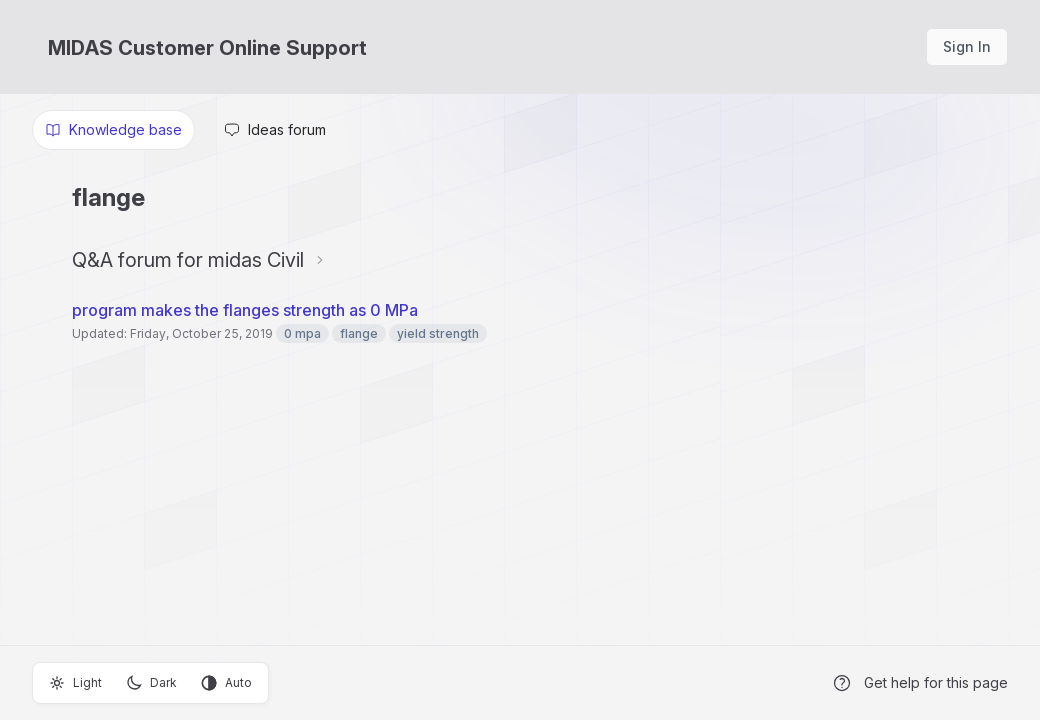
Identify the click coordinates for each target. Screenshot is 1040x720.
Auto (226, 683)
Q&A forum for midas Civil (188, 260)
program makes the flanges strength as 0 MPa (245, 310)
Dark (151, 683)
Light (75, 683)
